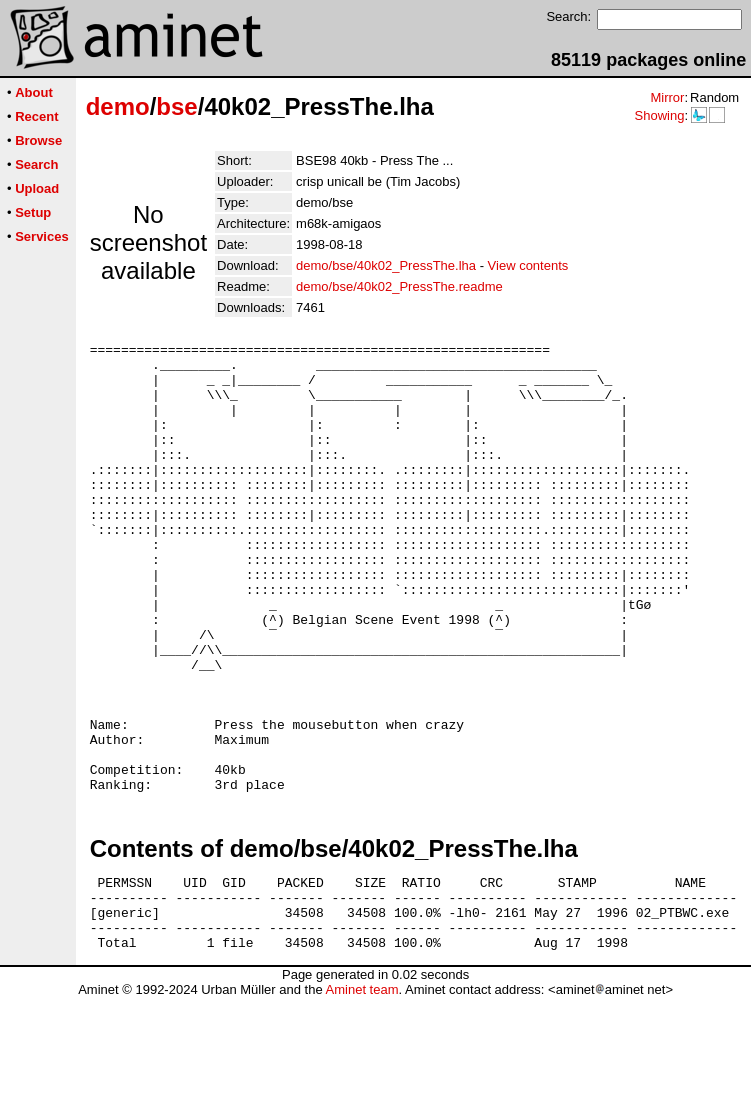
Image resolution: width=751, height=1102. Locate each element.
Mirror (667, 97)
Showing (659, 115)
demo (118, 106)
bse (176, 106)
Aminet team (361, 1094)
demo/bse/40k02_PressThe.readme (399, 286)
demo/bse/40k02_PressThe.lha (386, 265)
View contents (528, 265)
